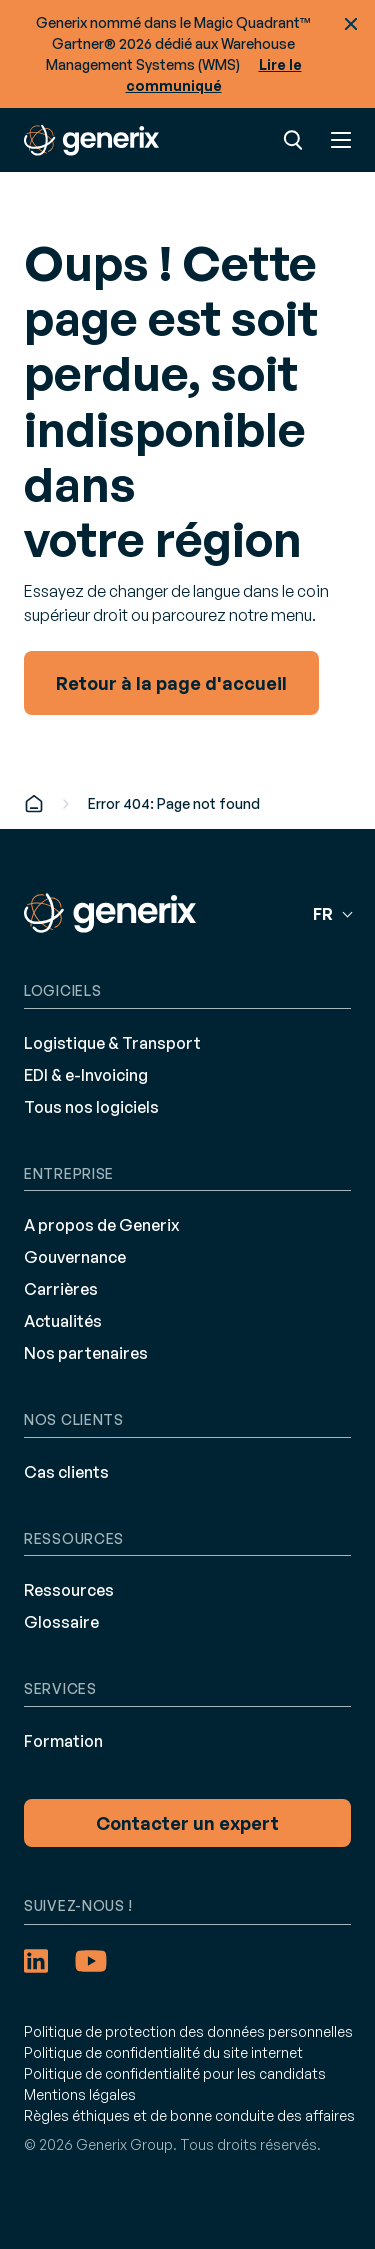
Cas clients (66, 1472)
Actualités (63, 1321)
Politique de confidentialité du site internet (163, 2052)
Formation (63, 1741)
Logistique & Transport (112, 1043)
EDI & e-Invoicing (86, 1075)
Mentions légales (80, 2094)
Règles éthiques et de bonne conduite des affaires (189, 2115)
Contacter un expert (187, 1823)
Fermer (351, 24)
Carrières (61, 1289)
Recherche (293, 140)
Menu (341, 140)
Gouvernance (75, 1257)
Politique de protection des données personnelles (188, 2031)
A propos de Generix (102, 1225)
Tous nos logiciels (91, 1107)
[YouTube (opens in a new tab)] (91, 1961)
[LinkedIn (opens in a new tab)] (36, 1961)
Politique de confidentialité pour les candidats (175, 2073)
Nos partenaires (86, 1353)
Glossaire (61, 1622)
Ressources (69, 1590)
